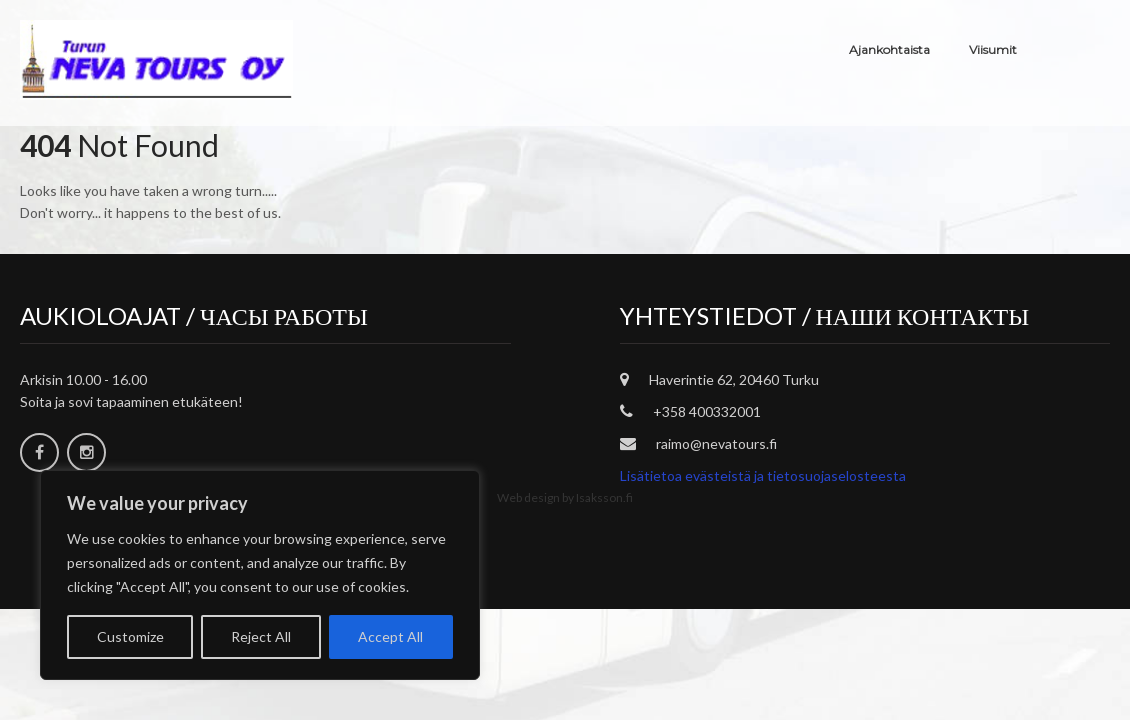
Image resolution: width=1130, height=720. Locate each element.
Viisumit (993, 49)
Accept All (390, 636)
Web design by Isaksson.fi (565, 497)
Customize (130, 636)
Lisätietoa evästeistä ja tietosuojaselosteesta (763, 475)
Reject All (261, 636)
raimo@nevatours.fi (716, 443)
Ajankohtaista (889, 49)
